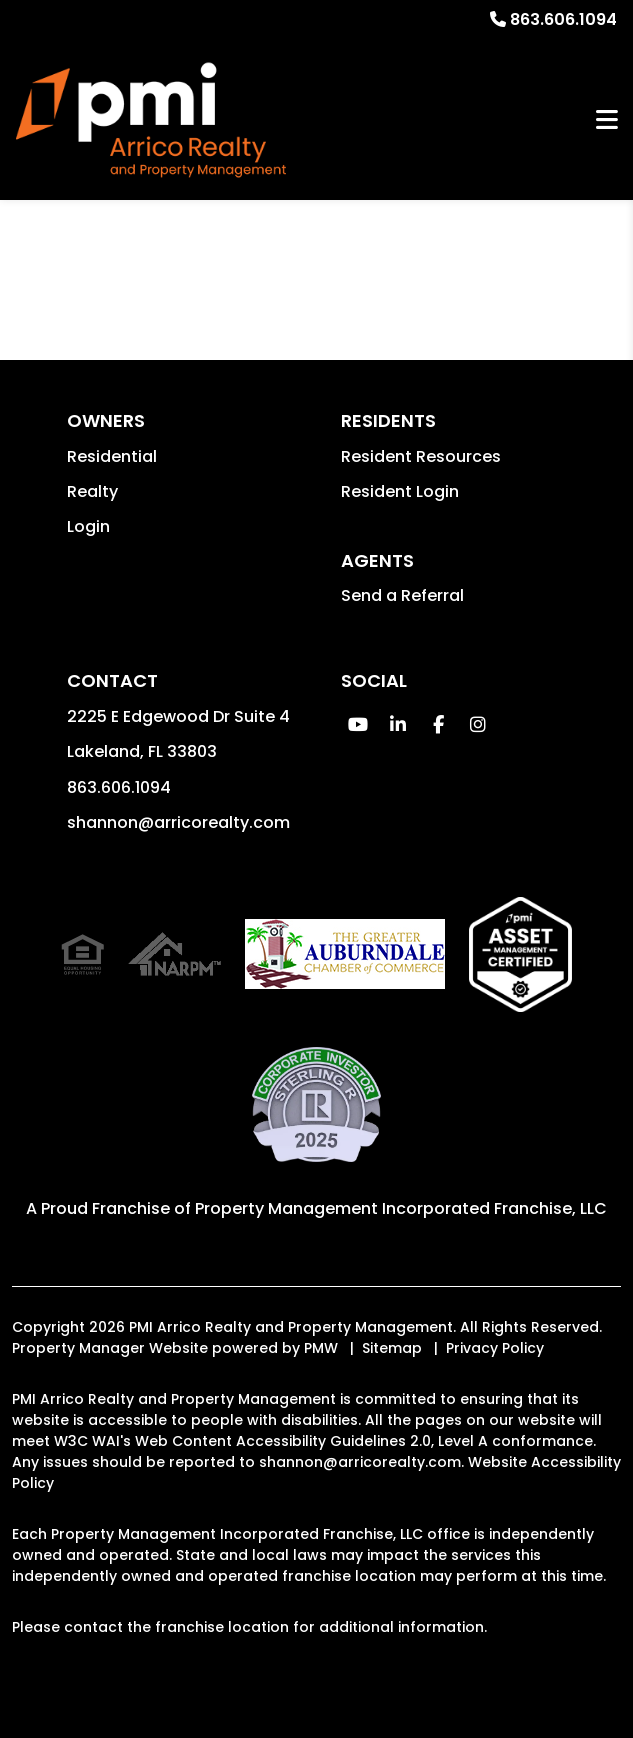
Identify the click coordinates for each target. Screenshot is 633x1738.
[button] (358, 724)
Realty (92, 491)
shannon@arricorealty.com (178, 822)
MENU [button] (607, 120)
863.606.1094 (563, 19)
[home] (151, 120)
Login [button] (88, 526)
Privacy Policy (495, 1348)
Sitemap (392, 1348)
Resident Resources (421, 456)
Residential (112, 456)
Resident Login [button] (400, 491)
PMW (321, 1348)
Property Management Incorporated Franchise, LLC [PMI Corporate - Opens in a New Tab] (401, 1208)
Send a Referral (402, 595)
